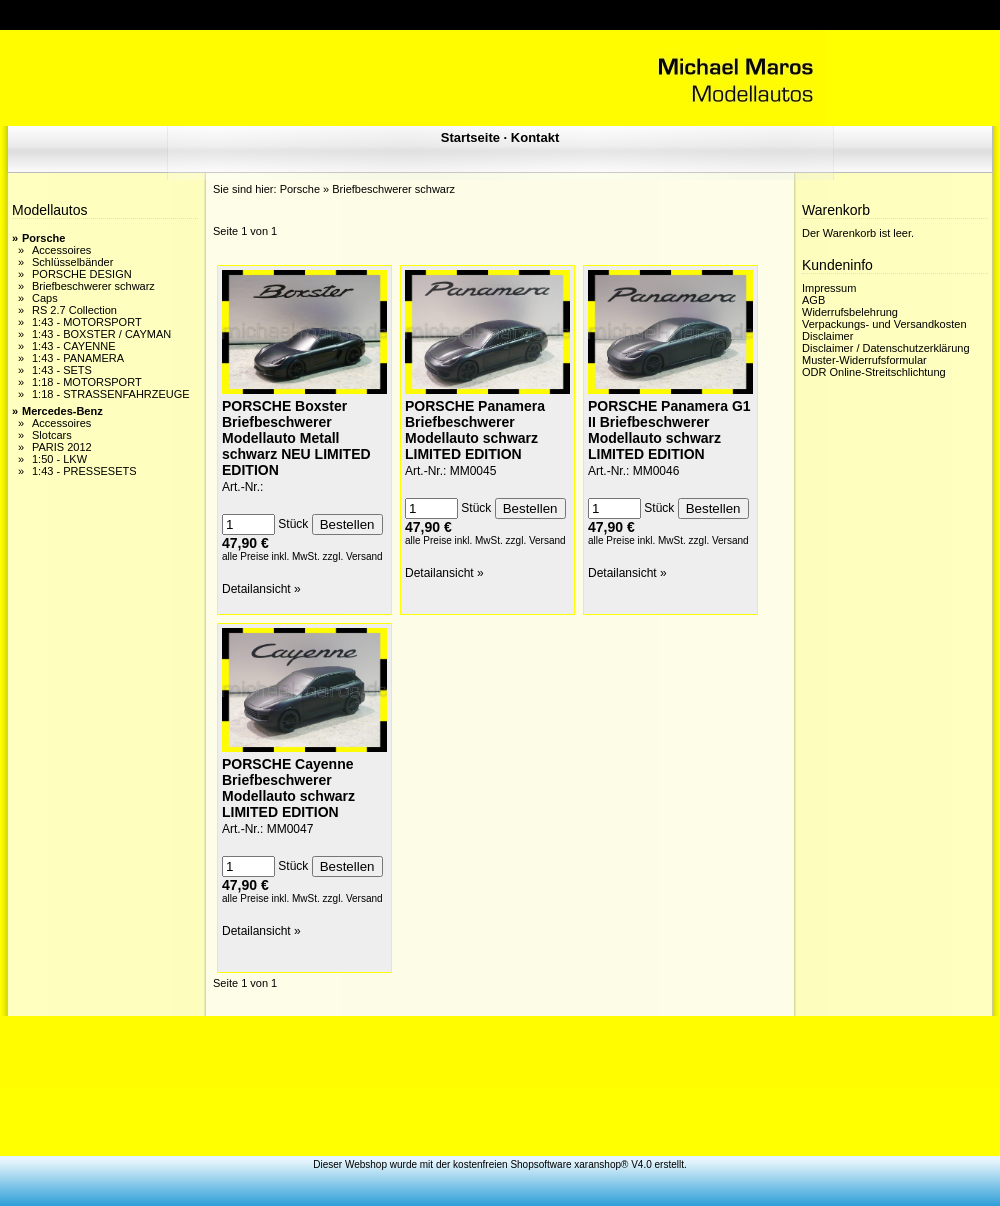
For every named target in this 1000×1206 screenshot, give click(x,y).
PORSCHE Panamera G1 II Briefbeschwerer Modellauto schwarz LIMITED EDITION (669, 430)
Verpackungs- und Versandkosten (884, 324)
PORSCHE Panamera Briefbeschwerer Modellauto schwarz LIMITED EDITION (475, 430)
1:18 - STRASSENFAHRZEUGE (111, 394)
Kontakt (535, 137)
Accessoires (61, 250)
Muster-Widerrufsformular (864, 360)
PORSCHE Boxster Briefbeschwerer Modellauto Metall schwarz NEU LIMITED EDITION (296, 438)
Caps (45, 298)
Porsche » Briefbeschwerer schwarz (367, 189)
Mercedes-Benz (62, 411)
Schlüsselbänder (72, 262)
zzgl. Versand (353, 556)
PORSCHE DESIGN (82, 274)
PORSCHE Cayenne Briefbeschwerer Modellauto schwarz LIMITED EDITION (288, 788)
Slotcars (52, 435)
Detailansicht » (261, 589)
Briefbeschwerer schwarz (93, 286)
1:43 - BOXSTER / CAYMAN (101, 334)
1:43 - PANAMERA (78, 358)
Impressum (829, 288)
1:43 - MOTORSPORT (87, 322)
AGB (813, 300)
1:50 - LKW (59, 459)
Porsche (43, 238)
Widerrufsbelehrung (850, 312)
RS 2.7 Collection (74, 310)
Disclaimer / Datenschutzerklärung (886, 348)
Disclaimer (827, 336)
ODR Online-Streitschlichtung (874, 372)
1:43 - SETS (62, 370)
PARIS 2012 (62, 447)
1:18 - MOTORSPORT (87, 382)
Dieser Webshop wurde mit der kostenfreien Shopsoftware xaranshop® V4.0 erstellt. (499, 1164)
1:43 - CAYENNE (74, 346)
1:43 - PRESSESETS (84, 471)
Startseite (470, 137)
